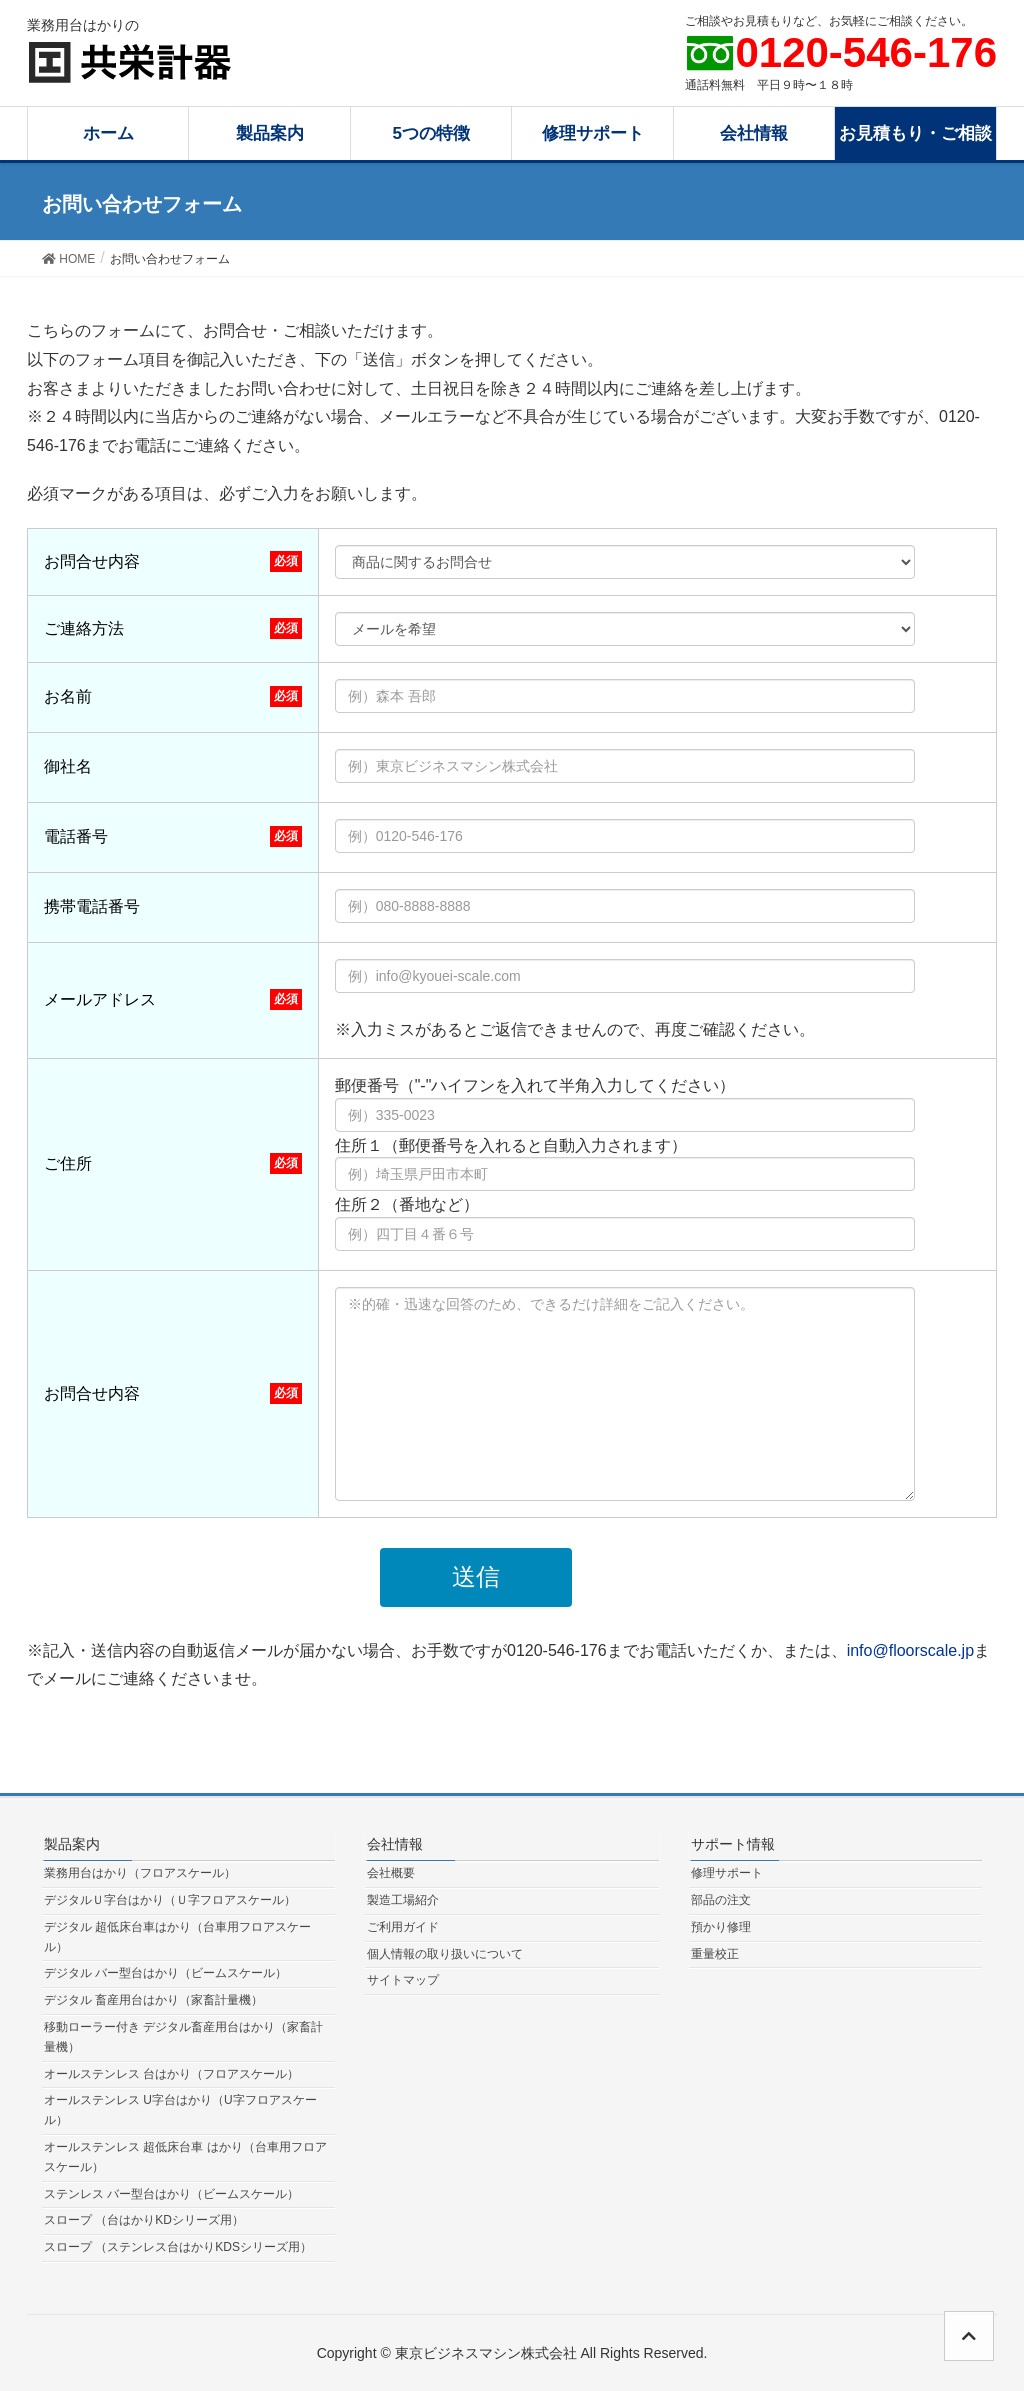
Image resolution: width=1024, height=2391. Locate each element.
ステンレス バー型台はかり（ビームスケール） (171, 2194)
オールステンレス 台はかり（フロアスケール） (171, 2074)
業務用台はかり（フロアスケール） (140, 1873)
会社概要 (391, 1873)
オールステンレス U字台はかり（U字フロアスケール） (180, 2110)
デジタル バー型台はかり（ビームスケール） (165, 1973)
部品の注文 (721, 1900)
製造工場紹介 (403, 1900)
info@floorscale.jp (910, 1650)
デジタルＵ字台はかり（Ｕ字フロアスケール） (170, 1900)
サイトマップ (403, 1980)
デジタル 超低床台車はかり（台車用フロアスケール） (177, 1937)
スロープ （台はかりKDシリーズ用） (144, 2220)
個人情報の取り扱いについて (445, 1954)
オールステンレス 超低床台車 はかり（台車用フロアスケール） (185, 2157)
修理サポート (727, 1873)
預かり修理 (721, 1927)
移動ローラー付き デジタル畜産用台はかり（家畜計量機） (183, 2037)
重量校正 (715, 1954)
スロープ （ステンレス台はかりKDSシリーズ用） (178, 2247)
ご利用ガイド (403, 1927)
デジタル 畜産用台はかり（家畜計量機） (153, 2000)
